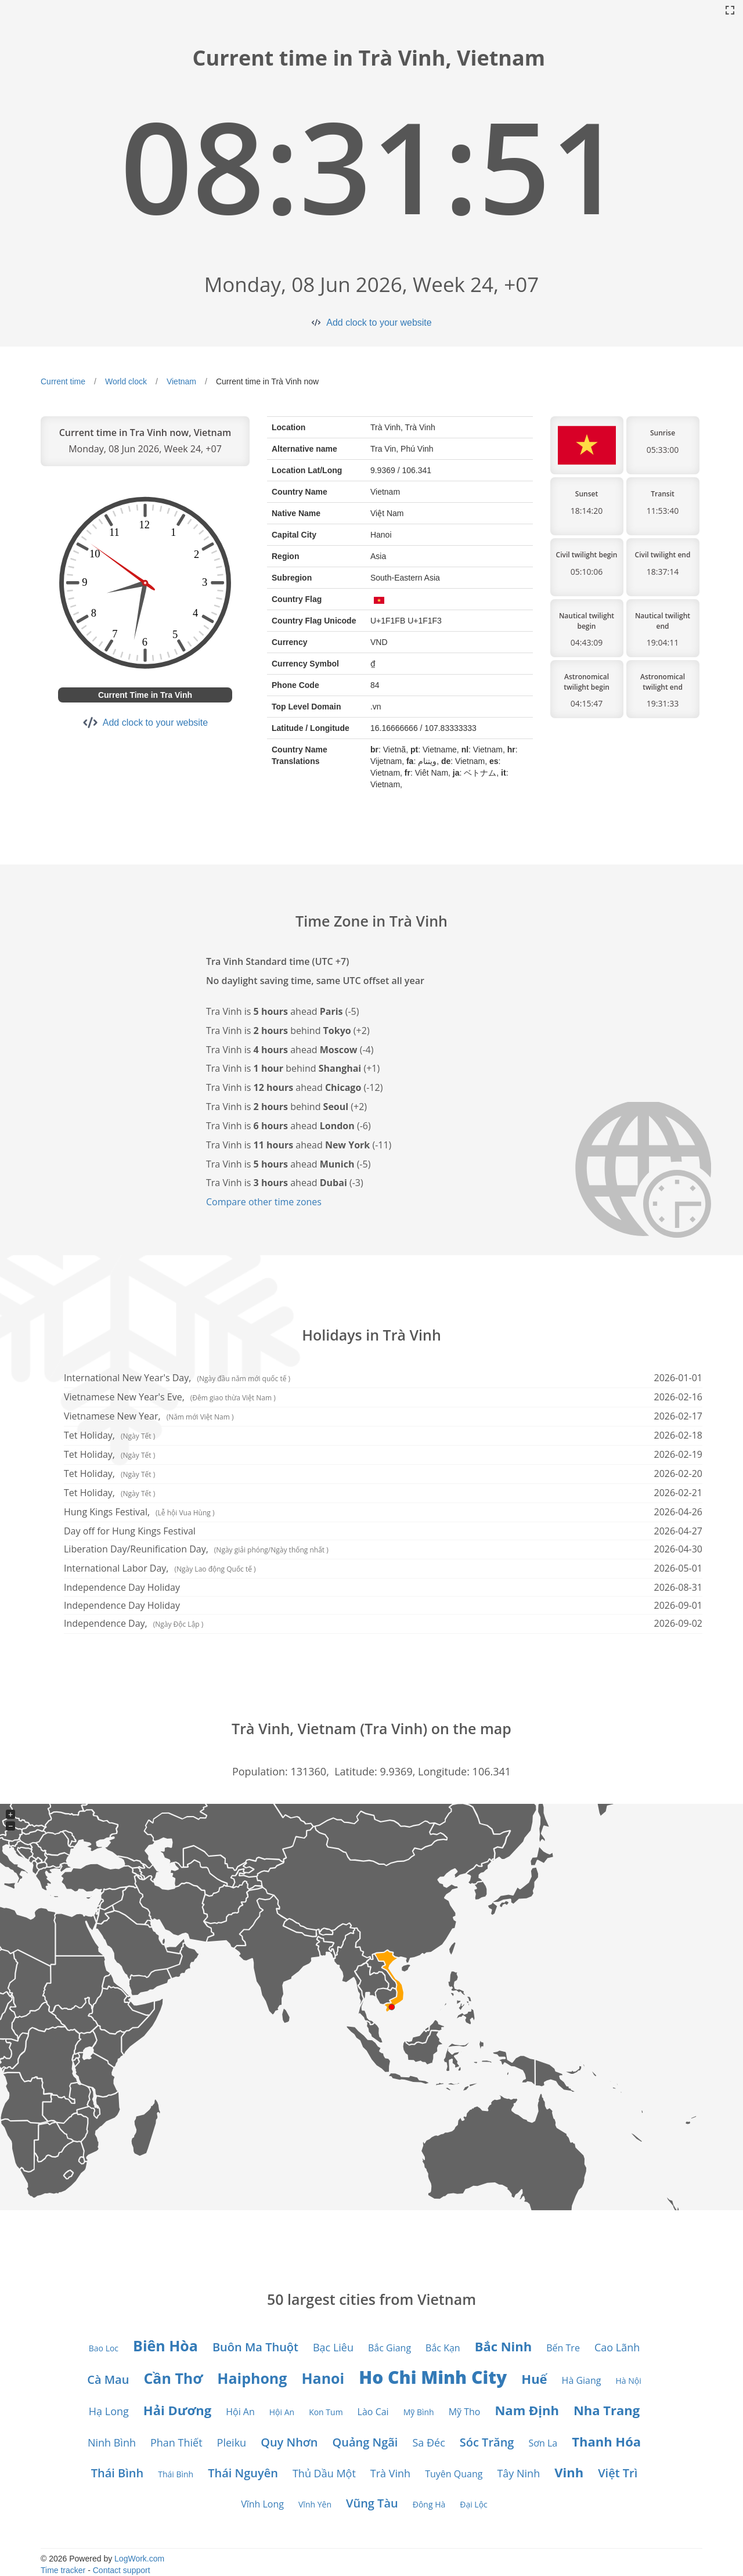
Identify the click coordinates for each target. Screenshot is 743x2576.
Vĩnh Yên (314, 2504)
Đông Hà (429, 2504)
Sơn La (542, 2443)
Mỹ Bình (418, 2412)
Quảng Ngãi (365, 2442)
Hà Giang (581, 2380)
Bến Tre (563, 2347)
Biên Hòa (165, 2345)
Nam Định (526, 2410)
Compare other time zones (264, 1201)
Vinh (568, 2472)
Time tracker (63, 2570)
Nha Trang (607, 2410)
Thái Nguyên (243, 2473)
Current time (63, 381)
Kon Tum (325, 2412)
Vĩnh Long (262, 2504)
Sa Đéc (428, 2442)
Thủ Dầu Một (324, 2473)
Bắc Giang (389, 2347)
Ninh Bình (112, 2442)
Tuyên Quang (453, 2473)
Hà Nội (628, 2380)
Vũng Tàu (372, 2503)
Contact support (121, 2570)
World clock (126, 381)
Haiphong (252, 2378)
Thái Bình (117, 2473)
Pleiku (232, 2442)
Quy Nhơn (289, 2442)
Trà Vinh (390, 2473)
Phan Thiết (176, 2442)
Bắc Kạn (442, 2347)
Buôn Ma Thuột (255, 2347)
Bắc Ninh (503, 2346)
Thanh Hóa (606, 2441)
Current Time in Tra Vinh (145, 695)
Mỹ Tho (465, 2411)
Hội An (240, 2411)
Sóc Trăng (487, 2442)
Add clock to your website (378, 322)
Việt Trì (617, 2473)
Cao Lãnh (617, 2347)
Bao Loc (103, 2348)
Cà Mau (108, 2379)
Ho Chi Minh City (433, 2377)
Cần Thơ (173, 2378)
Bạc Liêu (333, 2347)
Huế (534, 2378)
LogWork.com (139, 2558)
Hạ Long (109, 2411)
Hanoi (322, 2378)
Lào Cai (373, 2411)
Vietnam (181, 381)
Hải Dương (177, 2410)
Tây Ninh (518, 2473)
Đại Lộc (474, 2504)
